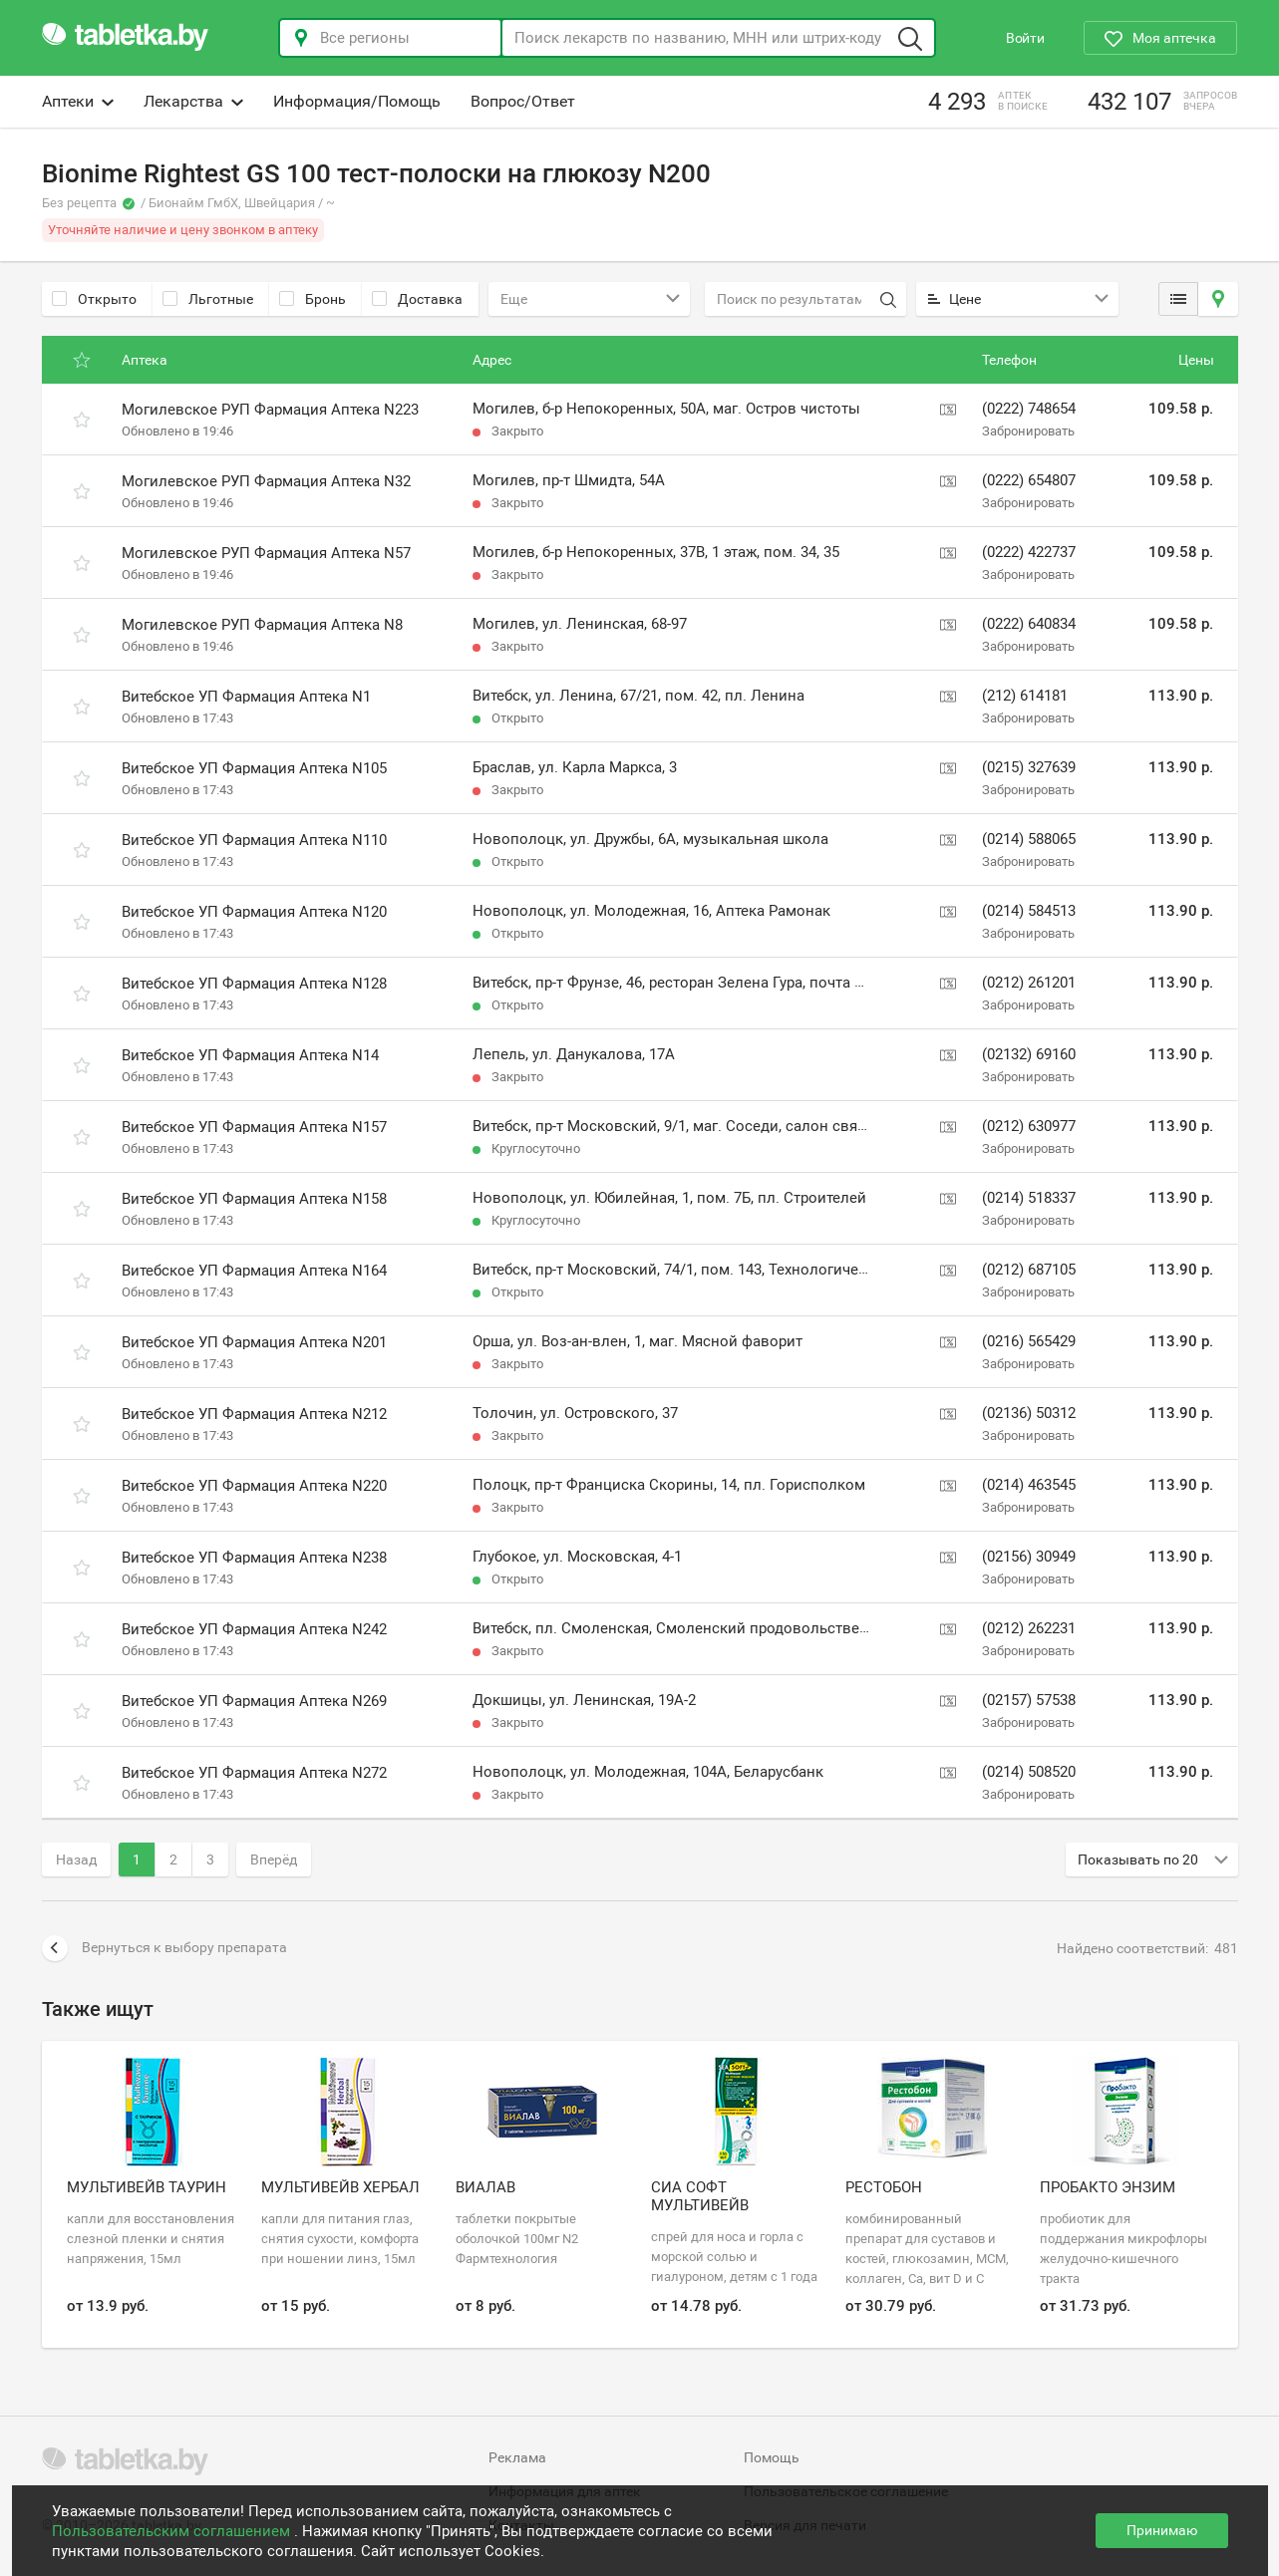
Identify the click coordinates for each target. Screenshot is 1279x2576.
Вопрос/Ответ (523, 101)
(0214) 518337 (1029, 1198)
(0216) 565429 (1029, 1341)
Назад (76, 1859)
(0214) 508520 (1029, 1772)
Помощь (771, 2457)
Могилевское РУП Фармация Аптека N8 (262, 625)
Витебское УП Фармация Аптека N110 (254, 840)
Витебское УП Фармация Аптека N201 (254, 1342)
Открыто (94, 299)
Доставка (417, 299)
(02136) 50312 (1029, 1413)
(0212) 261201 (1029, 983)
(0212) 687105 (1029, 1270)
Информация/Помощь (357, 101)
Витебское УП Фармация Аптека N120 (254, 912)
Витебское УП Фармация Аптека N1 (246, 697)
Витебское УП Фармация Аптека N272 (254, 1773)
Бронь (312, 299)
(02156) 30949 (1029, 1557)
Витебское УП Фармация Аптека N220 (254, 1486)
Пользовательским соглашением (173, 2531)
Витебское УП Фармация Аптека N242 (254, 1629)
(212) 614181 (1025, 696)
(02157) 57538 (1029, 1700)
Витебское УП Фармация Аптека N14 (250, 1055)
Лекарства (193, 101)
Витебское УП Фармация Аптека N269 (254, 1701)
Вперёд (273, 1859)
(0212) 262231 (1029, 1628)
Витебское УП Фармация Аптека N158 (254, 1199)
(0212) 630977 (1029, 1126)
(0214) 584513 (1029, 911)
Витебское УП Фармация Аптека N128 (254, 984)
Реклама (517, 2457)
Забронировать (1028, 431)
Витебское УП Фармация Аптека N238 (254, 1558)
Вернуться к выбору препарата (164, 1948)
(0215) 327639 (1029, 767)
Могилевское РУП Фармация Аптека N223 (270, 410)
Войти (1025, 38)
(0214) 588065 (1029, 839)
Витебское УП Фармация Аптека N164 (254, 1271)
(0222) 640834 (1029, 624)
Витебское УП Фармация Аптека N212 (254, 1414)
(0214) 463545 (1029, 1485)
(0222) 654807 (1029, 480)
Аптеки (78, 101)
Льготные (207, 299)
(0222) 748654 (1029, 409)
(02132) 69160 (1029, 1054)
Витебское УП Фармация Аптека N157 (254, 1127)
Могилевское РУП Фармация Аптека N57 (266, 553)
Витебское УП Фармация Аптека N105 (254, 768)
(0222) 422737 (1029, 552)
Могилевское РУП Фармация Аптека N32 (266, 481)
